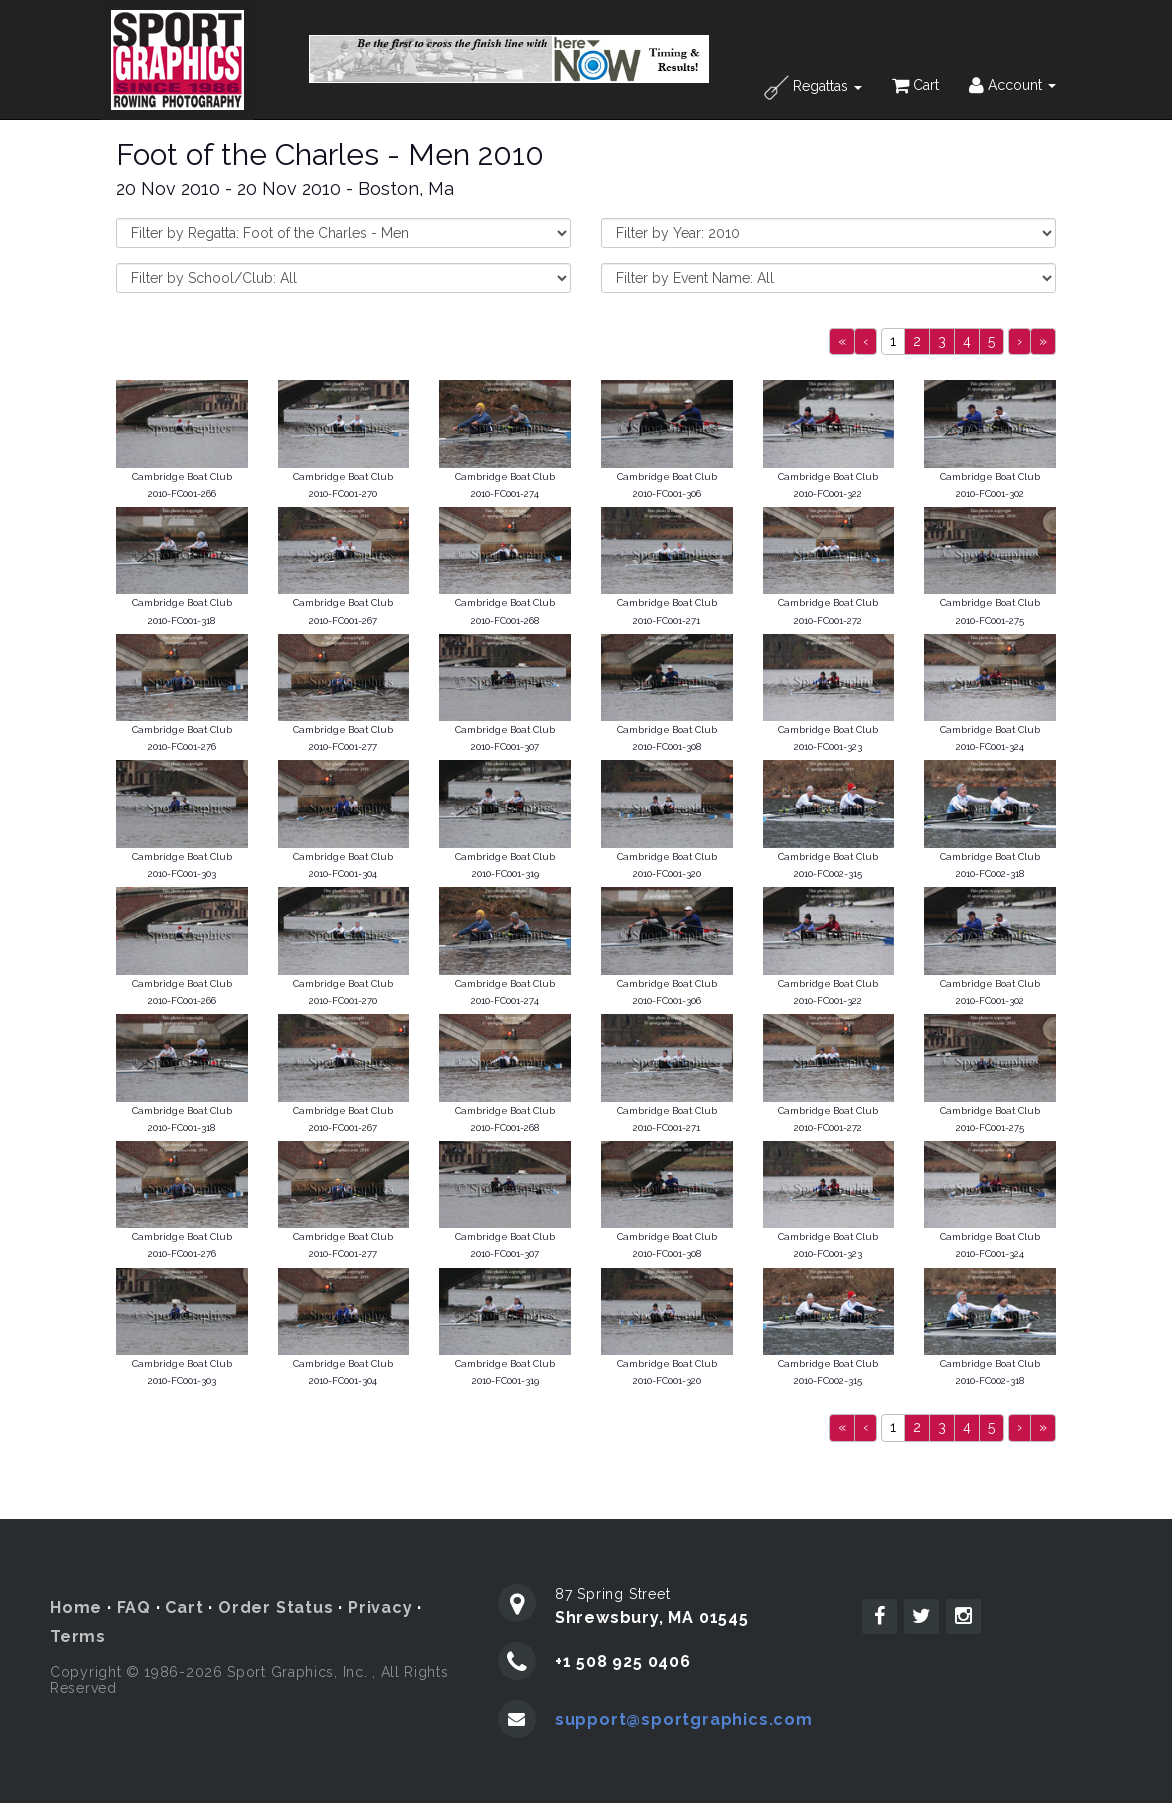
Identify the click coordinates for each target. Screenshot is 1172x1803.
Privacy (380, 1607)
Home (76, 1607)
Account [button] (1012, 85)
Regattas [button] (813, 87)
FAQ (134, 1607)
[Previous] (842, 341)
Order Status (276, 1607)
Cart (915, 85)
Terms (78, 1636)
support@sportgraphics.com (684, 1719)
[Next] (1019, 341)
